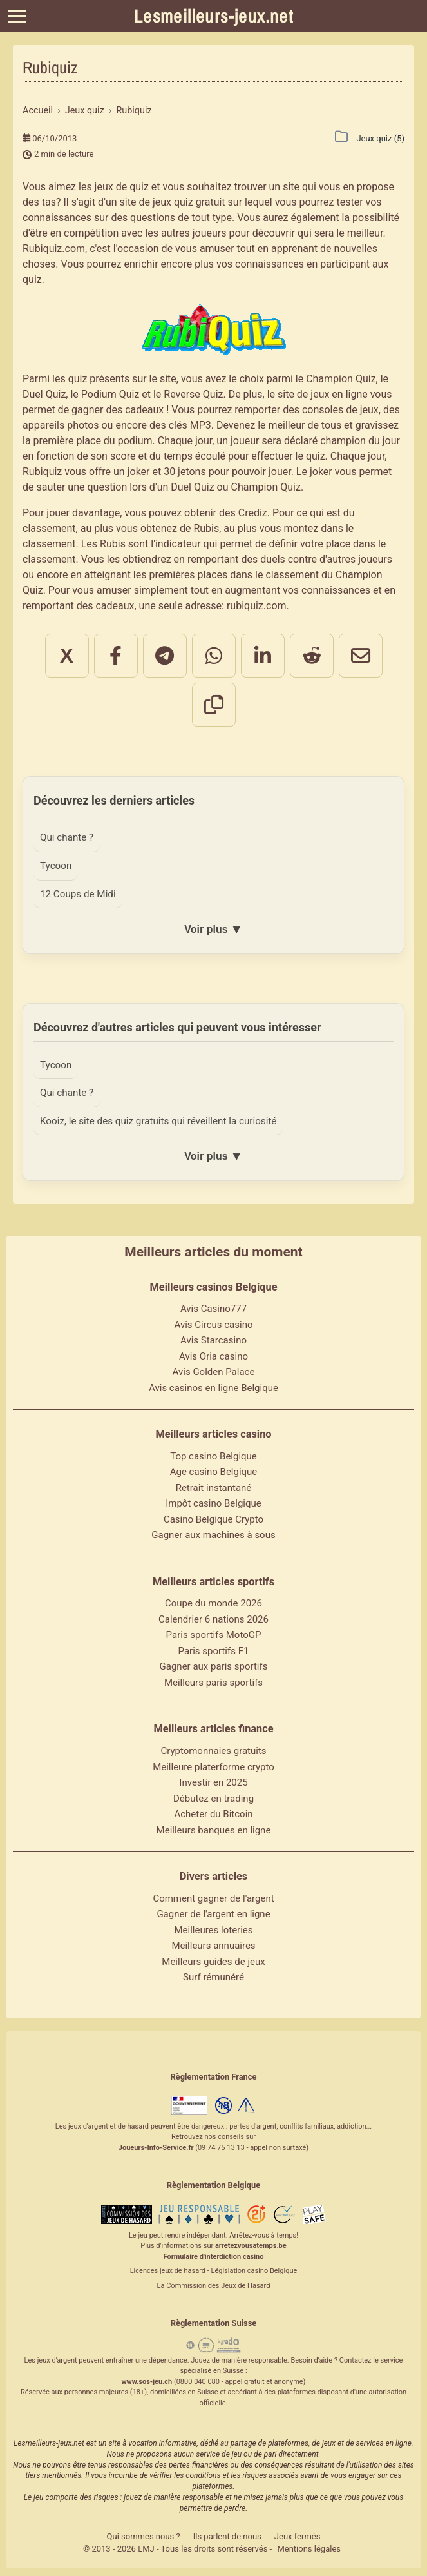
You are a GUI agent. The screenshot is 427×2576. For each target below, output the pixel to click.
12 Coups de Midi (78, 894)
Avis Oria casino (213, 1357)
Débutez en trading (213, 1800)
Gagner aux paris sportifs (214, 1668)
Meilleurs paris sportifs (213, 1684)
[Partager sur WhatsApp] (214, 656)
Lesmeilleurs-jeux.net (213, 16)
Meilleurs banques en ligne (214, 1831)
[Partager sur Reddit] (312, 656)
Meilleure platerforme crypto (213, 1768)
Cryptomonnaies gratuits (213, 1752)
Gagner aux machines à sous (213, 1537)
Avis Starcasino (213, 1342)
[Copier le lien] (214, 705)
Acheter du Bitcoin (213, 1815)
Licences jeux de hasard (167, 2273)
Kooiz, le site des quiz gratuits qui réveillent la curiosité (160, 1122)
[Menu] (17, 16)
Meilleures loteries (213, 1931)
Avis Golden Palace (214, 1374)
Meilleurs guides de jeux (213, 1963)
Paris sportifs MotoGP (213, 1637)
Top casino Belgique (213, 1457)
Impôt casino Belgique (213, 1505)
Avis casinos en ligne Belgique (213, 1389)
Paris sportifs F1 (213, 1652)
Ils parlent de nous (227, 2537)
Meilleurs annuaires (213, 1947)
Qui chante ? (67, 837)
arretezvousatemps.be (251, 2247)
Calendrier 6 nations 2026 (213, 1620)
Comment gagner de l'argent (213, 1900)
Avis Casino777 (213, 1310)
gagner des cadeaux (117, 410)
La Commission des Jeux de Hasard (213, 2287)
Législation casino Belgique (254, 2273)
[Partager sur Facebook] (116, 656)
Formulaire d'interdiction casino (214, 2258)
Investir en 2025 (213, 1784)
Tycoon (56, 866)
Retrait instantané (214, 1489)
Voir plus (213, 930)
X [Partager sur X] (66, 655)
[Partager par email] (361, 656)
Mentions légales (309, 2550)
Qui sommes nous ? (143, 2537)
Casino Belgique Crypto (213, 1521)
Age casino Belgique (214, 1473)
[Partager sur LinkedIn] (263, 656)
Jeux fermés (297, 2537)
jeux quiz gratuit (189, 202)
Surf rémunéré (213, 1978)
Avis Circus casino (214, 1326)
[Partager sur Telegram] (165, 656)
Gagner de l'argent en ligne (213, 1915)
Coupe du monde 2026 (213, 1605)
